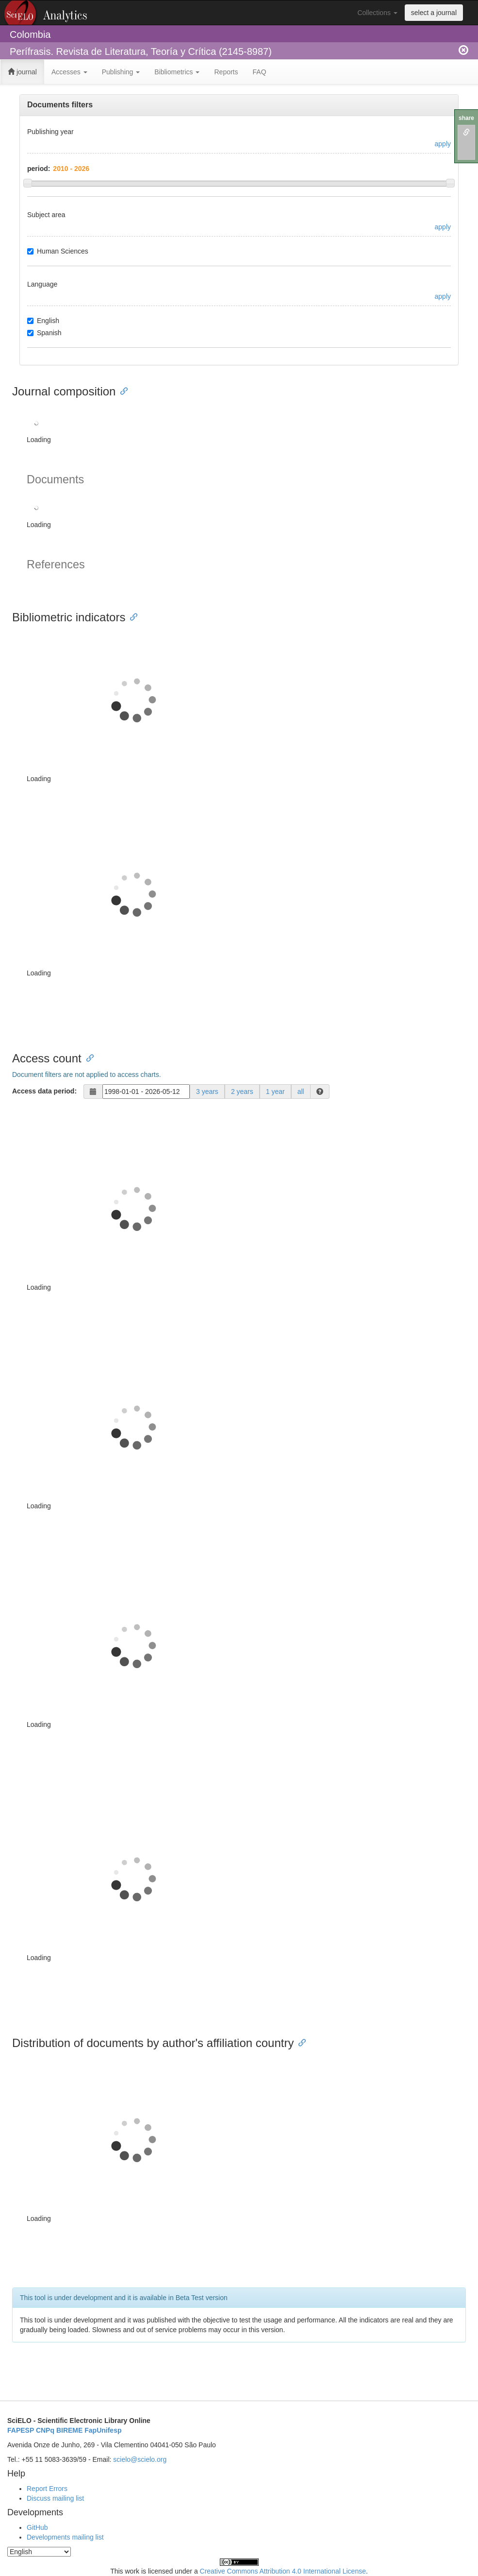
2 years (242, 1091)
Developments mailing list (65, 2537)
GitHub (37, 2527)
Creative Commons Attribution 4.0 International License (283, 2571)
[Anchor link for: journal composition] (121, 390)
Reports (226, 72)
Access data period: (44, 1091)
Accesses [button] (69, 72)
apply (443, 144)
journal (22, 72)
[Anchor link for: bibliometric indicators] (131, 616)
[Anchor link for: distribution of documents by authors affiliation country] (299, 2042)
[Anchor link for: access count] (87, 1057)
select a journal (434, 13)
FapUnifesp (102, 2430)
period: (38, 168)
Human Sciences (57, 251)
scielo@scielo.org (139, 2459)
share (466, 118)
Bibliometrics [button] (176, 72)
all (300, 1091)
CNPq (45, 2430)
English (43, 320)
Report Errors (47, 2488)
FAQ (259, 72)
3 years (207, 1091)
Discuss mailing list (55, 2498)
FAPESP (20, 2430)
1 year (275, 1091)
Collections (377, 13)
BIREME (69, 2430)
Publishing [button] (121, 72)
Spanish (44, 333)
